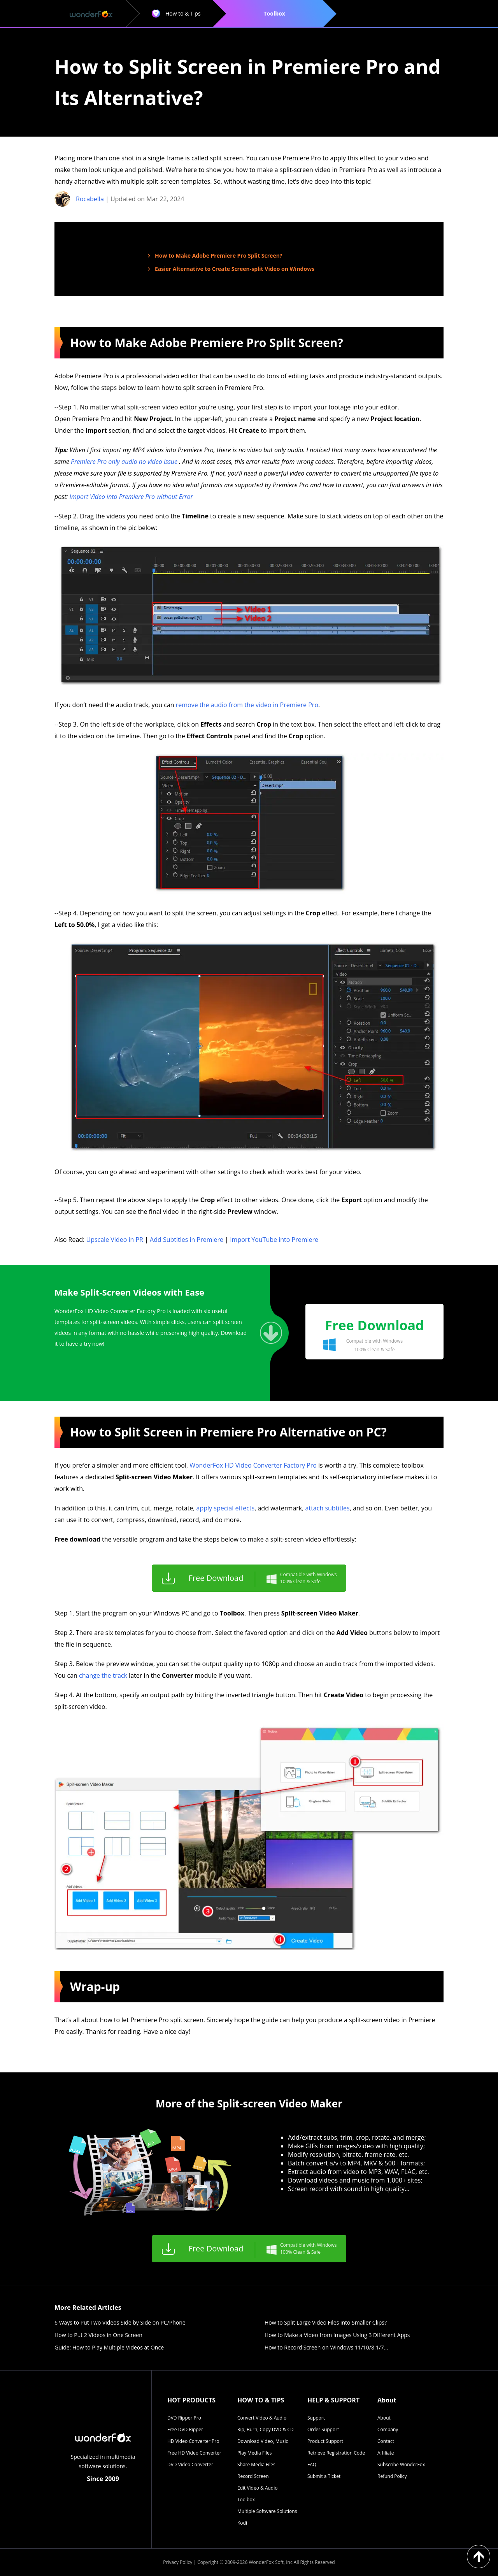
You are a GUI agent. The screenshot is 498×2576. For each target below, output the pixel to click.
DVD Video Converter (190, 2464)
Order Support (323, 2429)
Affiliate (385, 2453)
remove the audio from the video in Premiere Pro (247, 705)
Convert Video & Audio (261, 2417)
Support (316, 2417)
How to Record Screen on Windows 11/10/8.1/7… (326, 2347)
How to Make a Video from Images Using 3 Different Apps (337, 2335)
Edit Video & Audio (257, 2488)
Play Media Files (254, 2453)
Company (387, 2429)
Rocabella (90, 199)
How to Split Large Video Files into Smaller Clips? (326, 2322)
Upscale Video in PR (114, 1239)
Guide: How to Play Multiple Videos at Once (109, 2347)
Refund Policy (392, 2476)
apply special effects (225, 1508)
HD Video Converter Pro (193, 2441)
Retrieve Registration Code (336, 2453)
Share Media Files (256, 2464)
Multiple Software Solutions (267, 2511)
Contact (385, 2441)
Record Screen (253, 2476)
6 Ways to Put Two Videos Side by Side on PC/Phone (120, 2322)
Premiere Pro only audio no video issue (125, 461)
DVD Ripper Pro (184, 2417)
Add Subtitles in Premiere (186, 1239)
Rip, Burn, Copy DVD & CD (265, 2429)
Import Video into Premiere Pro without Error (131, 496)
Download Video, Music (262, 2441)
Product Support (325, 2441)
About (384, 2417)
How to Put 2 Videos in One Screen (98, 2335)
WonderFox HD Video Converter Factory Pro (253, 1465)
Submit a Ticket (323, 2476)
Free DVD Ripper (185, 2429)
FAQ (311, 2464)
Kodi (242, 2523)
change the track (103, 1675)
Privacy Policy (177, 2562)
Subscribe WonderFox (401, 2464)
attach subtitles (327, 1508)
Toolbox (246, 2499)
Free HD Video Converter (194, 2453)
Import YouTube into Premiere (274, 1239)
